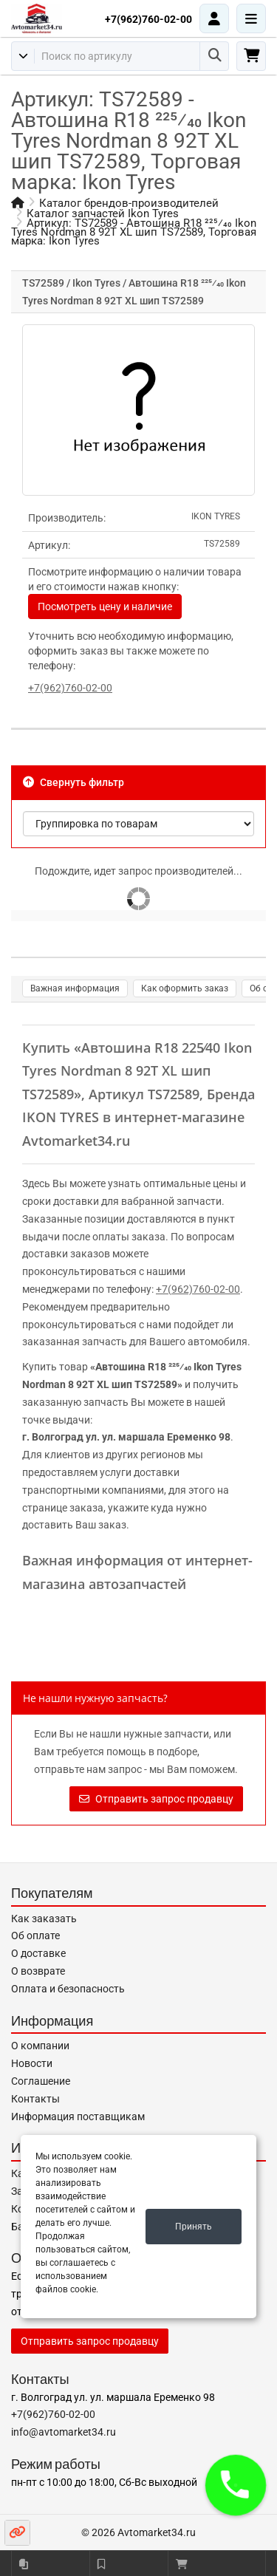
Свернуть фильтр (73, 782)
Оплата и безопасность (68, 1989)
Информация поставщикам (78, 2116)
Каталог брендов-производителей (129, 203)
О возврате (38, 1971)
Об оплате (35, 1935)
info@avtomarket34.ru (63, 2432)
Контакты (35, 2099)
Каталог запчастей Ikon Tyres (103, 213)
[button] (235, 2485)
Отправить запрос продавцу (156, 1799)
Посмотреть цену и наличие (105, 606)
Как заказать (44, 1918)
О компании (40, 2045)
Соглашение (40, 2081)
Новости (31, 2063)
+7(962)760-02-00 (148, 19)
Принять (193, 2226)
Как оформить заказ (184, 988)
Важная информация (75, 988)
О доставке (38, 1953)
